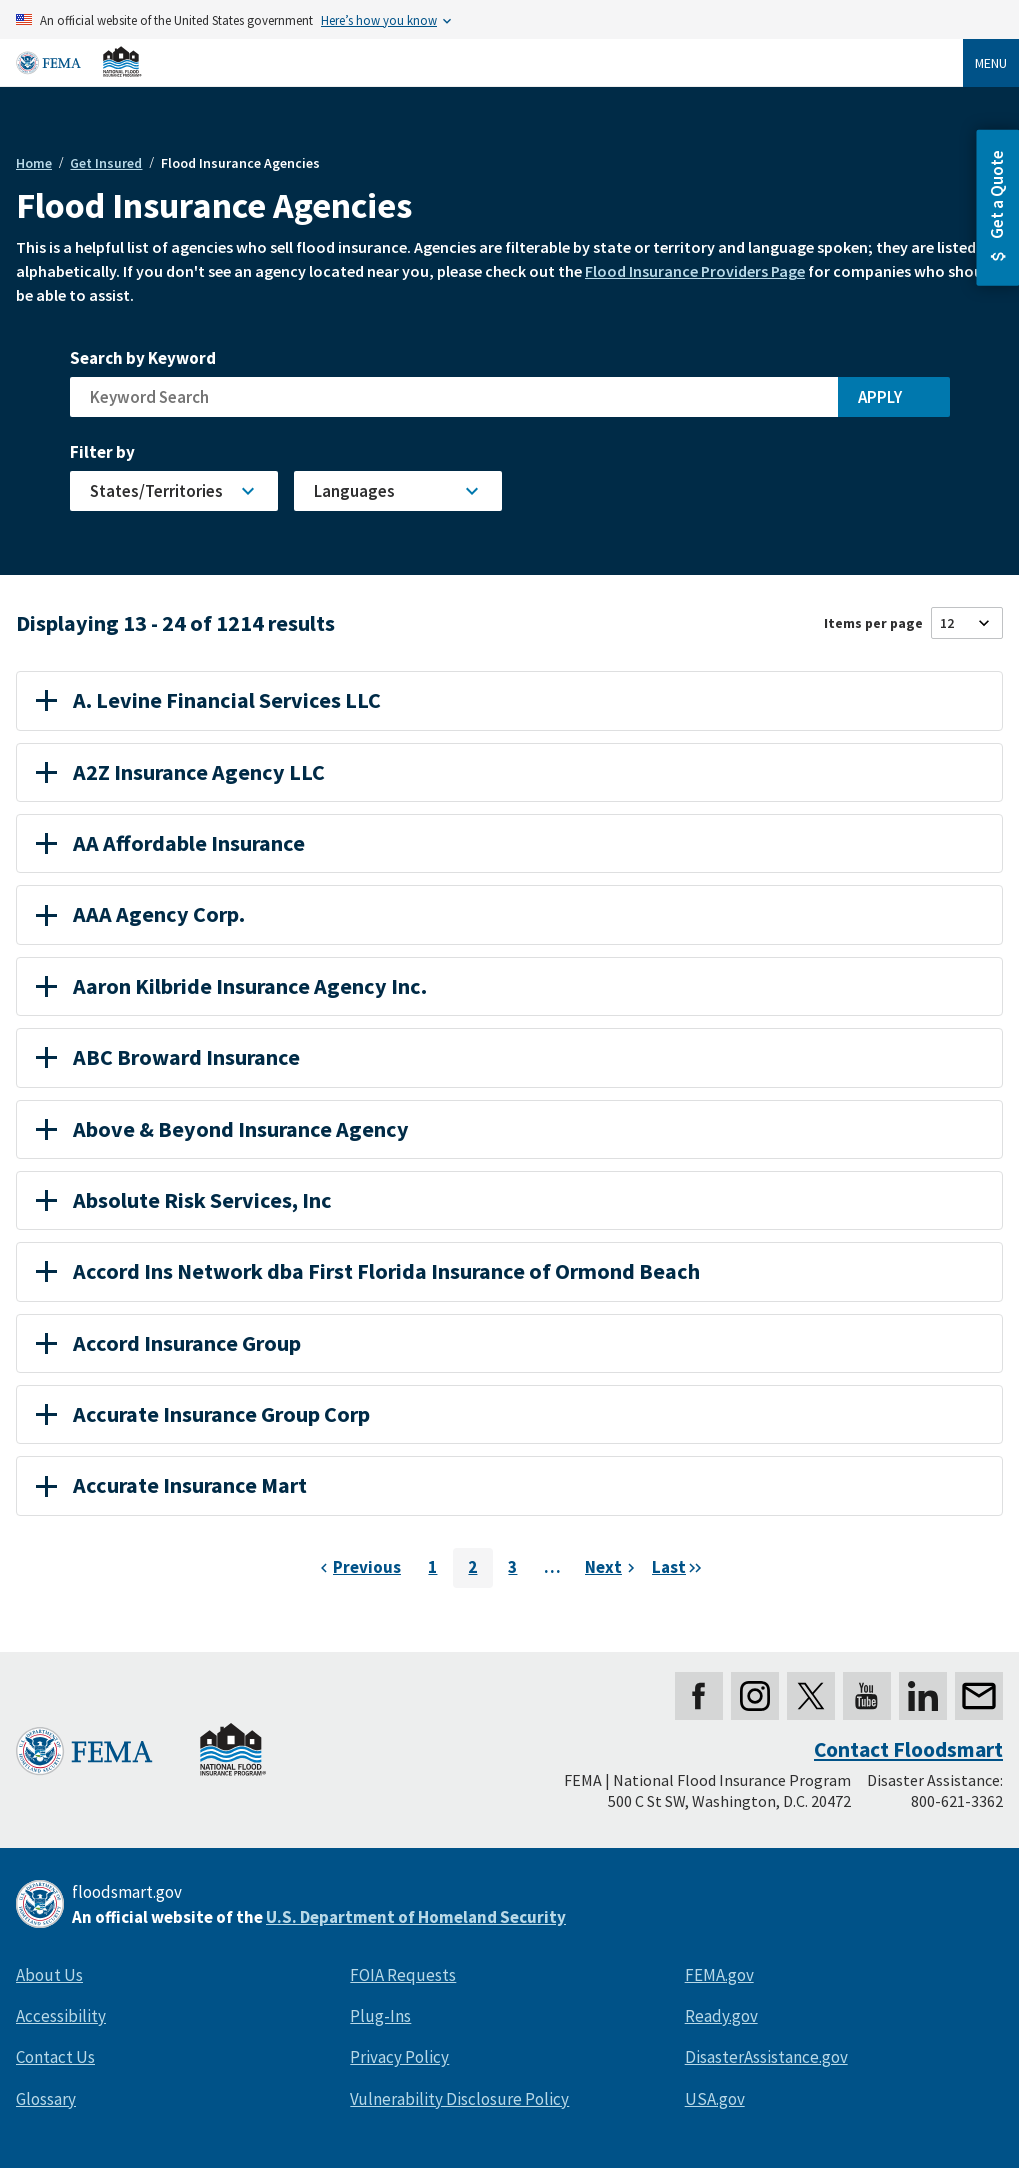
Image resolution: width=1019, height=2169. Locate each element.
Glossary (46, 2099)
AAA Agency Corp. (140, 914)
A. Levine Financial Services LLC (208, 700)
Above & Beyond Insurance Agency (222, 1129)
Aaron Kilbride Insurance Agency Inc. (231, 986)
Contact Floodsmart (908, 1749)
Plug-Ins (380, 2016)
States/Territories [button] (156, 491)
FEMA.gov (719, 1975)
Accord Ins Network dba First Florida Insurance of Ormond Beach (368, 1271)
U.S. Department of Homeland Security (416, 1917)
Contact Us (55, 2057)
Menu (991, 63)
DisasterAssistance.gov (766, 2057)
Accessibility (61, 2016)
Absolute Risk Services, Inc (184, 1200)
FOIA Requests (403, 1975)
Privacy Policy (399, 2057)
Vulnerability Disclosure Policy (459, 2099)
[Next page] (612, 1568)
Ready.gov (721, 2016)
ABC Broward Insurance (168, 1057)
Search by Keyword (143, 358)
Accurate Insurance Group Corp (203, 1414)
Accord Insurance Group (168, 1343)
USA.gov (715, 2099)
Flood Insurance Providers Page (695, 271)
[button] (997, 208)
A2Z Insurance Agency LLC (180, 772)
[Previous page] (358, 1568)
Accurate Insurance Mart (171, 1485)
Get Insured (106, 163)
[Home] (79, 62)
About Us (49, 1975)
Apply (880, 397)
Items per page (873, 623)
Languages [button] (354, 491)
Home (34, 163)
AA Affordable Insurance (170, 843)
